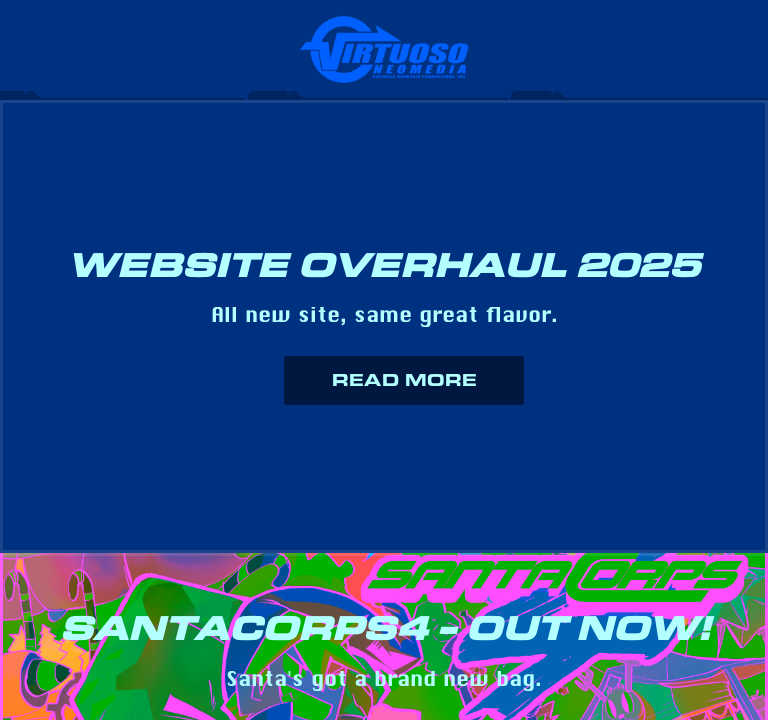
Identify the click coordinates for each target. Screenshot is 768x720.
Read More (404, 380)
